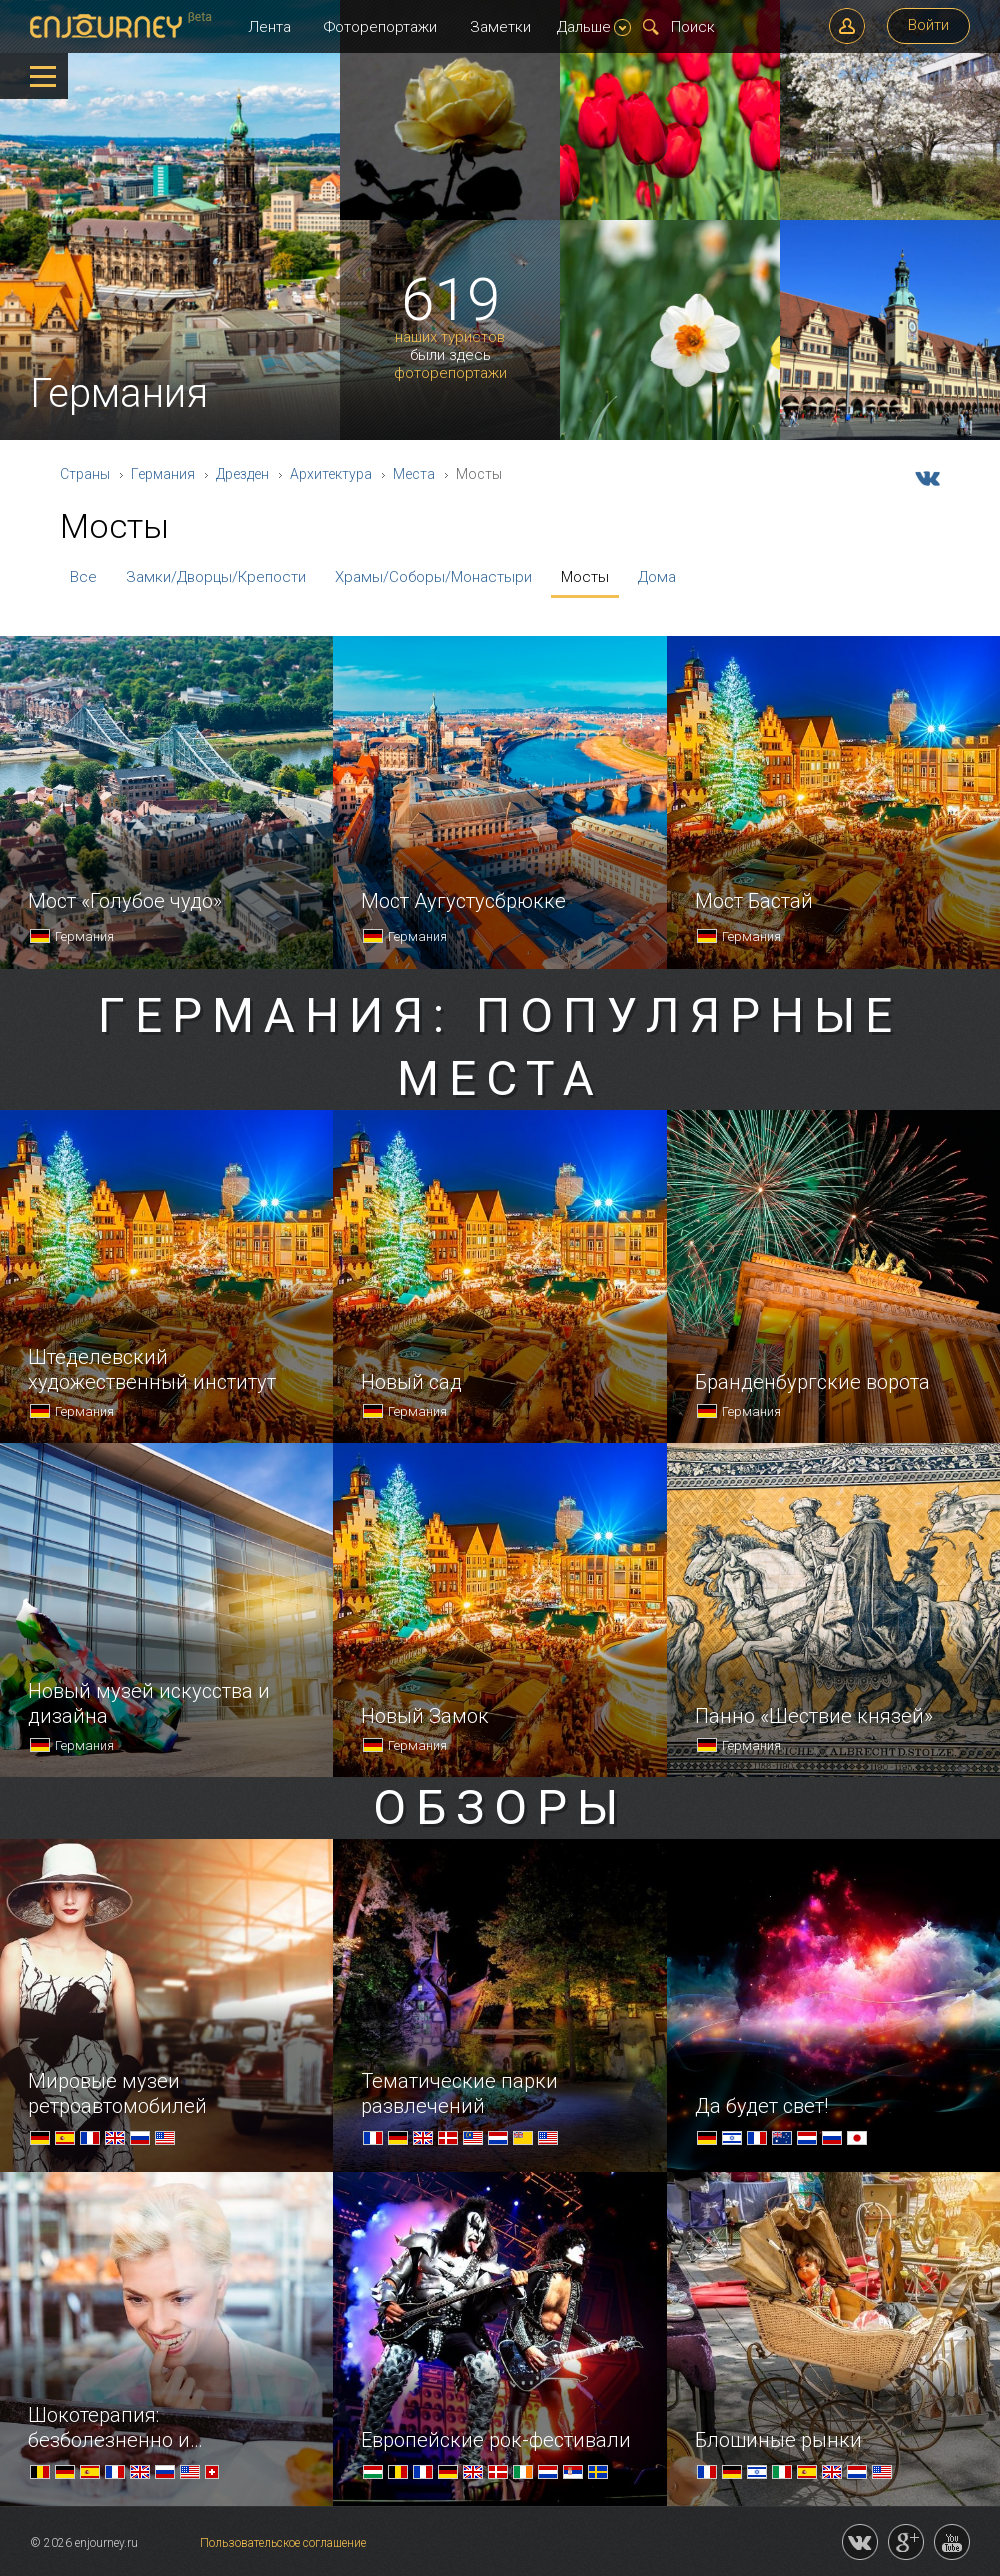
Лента (269, 27)
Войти (928, 25)
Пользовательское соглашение (283, 2543)
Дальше (594, 27)
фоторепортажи (450, 373)
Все (83, 577)
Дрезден (242, 474)
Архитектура (331, 474)
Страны (85, 474)
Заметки (500, 27)
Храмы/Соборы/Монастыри (433, 577)
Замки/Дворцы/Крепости (216, 577)
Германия (163, 474)
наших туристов (450, 337)
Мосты (585, 577)
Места (414, 474)
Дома (657, 577)
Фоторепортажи (380, 27)
